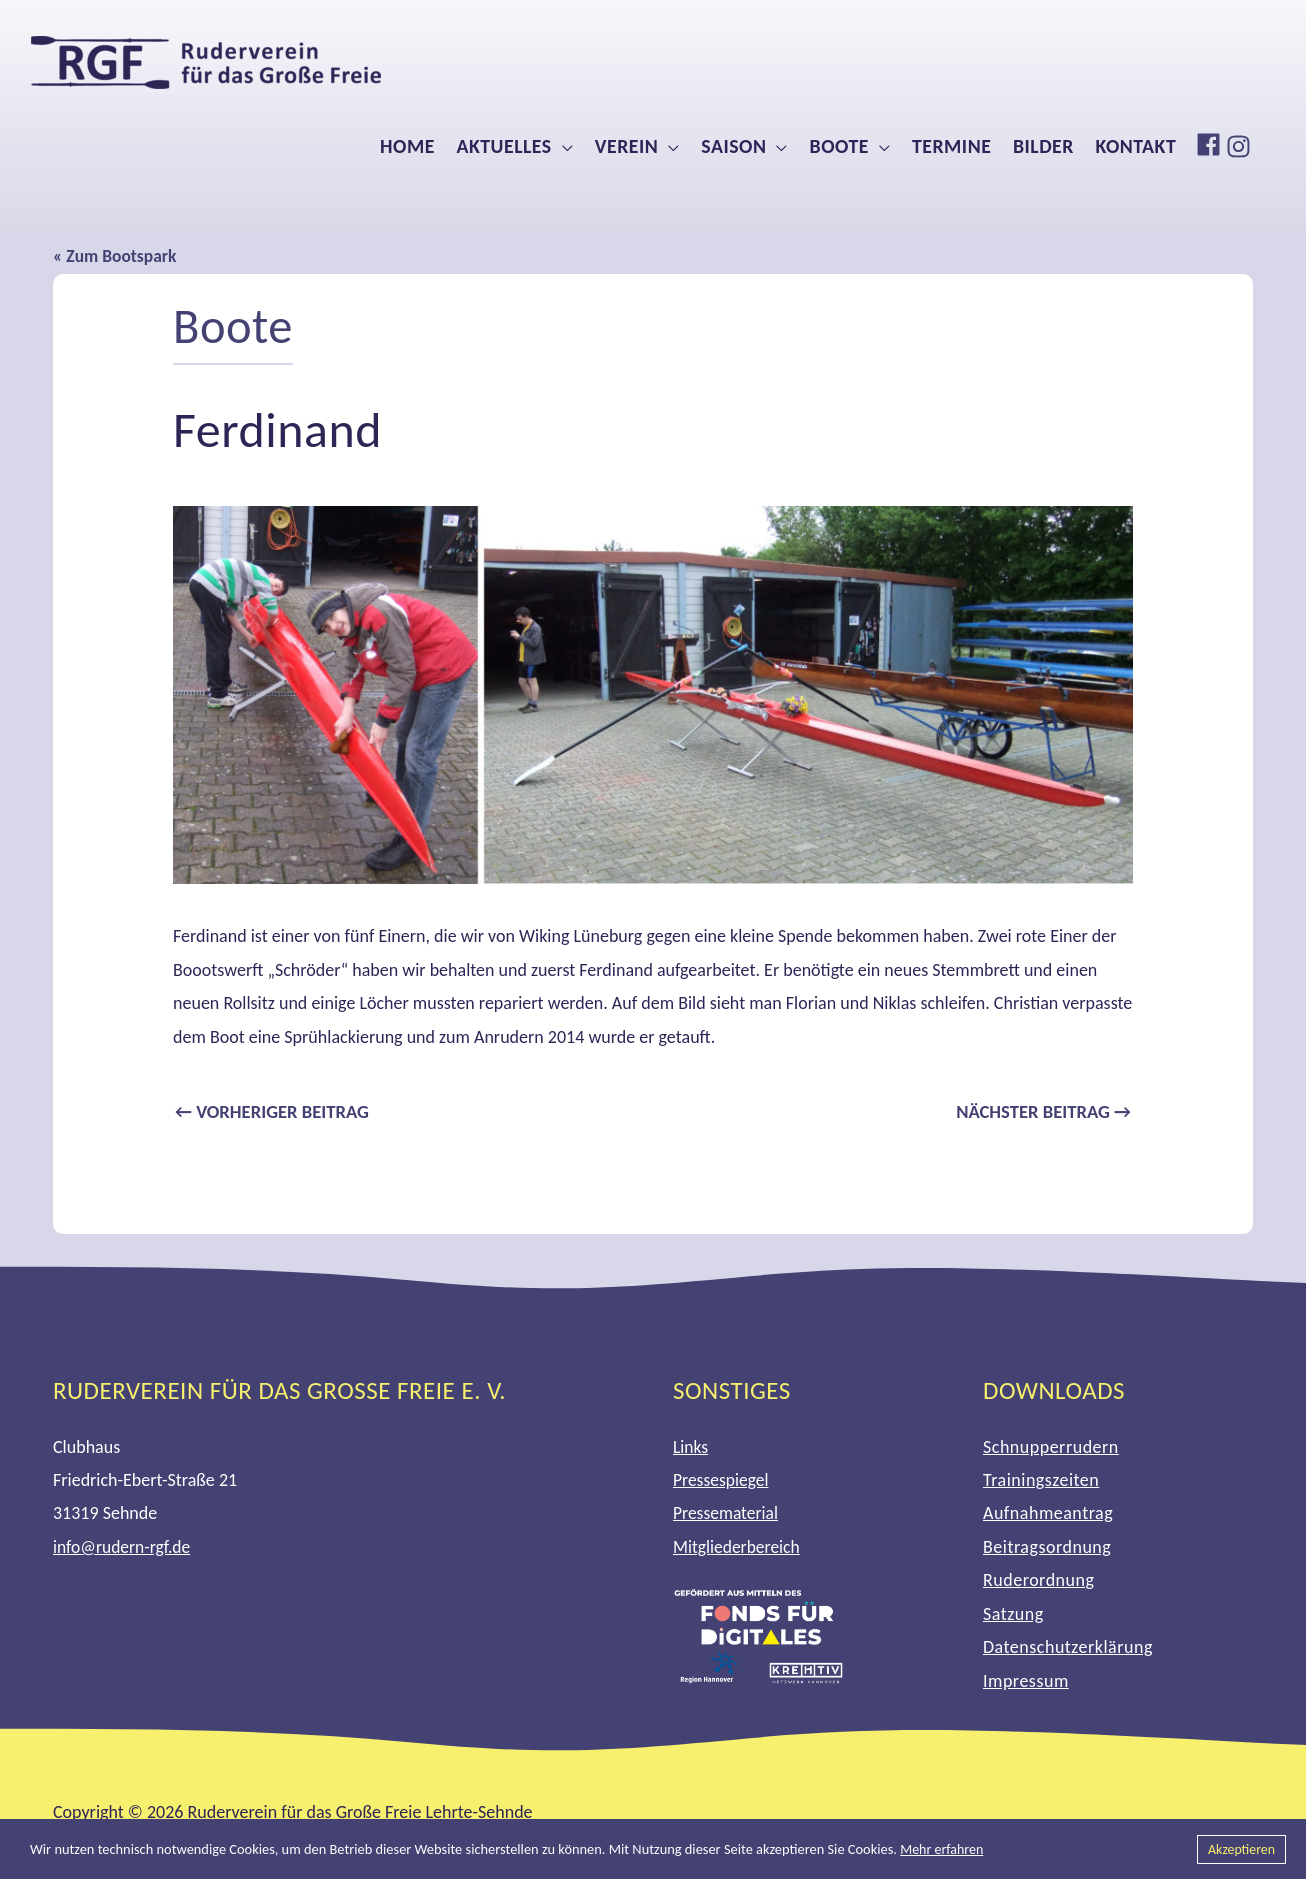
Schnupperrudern (1051, 1448)
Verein (626, 146)
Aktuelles (503, 146)
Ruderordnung (1038, 1582)
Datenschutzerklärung (1068, 1648)
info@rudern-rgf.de (123, 1548)
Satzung (1013, 1615)
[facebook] (1211, 144)
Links (691, 1448)
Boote (839, 146)
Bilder (1043, 146)
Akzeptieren (1240, 1849)
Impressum (1026, 1682)
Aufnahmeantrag (1048, 1515)
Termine (951, 146)
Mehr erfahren (943, 1849)
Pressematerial (727, 1515)
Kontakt (1136, 146)
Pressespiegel (722, 1481)
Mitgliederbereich (738, 1548)
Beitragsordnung (1047, 1548)
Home (407, 146)
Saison (733, 146)
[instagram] (1241, 146)
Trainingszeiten (1041, 1481)
